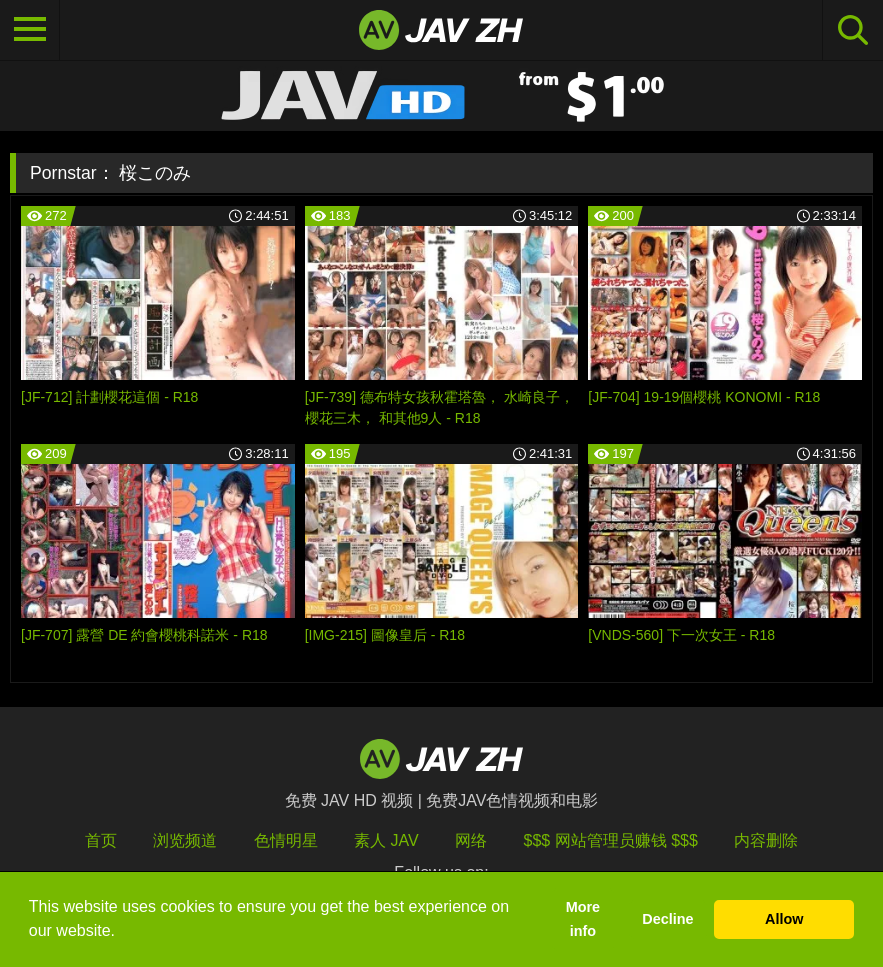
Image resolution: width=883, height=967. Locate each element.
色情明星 (286, 840)
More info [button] (583, 919)
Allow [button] (784, 919)
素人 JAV (386, 840)
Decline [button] (667, 919)
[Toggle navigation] (30, 30)
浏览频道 (185, 840)
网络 (471, 840)
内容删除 (766, 840)
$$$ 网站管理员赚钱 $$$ (611, 840)
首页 (101, 840)
